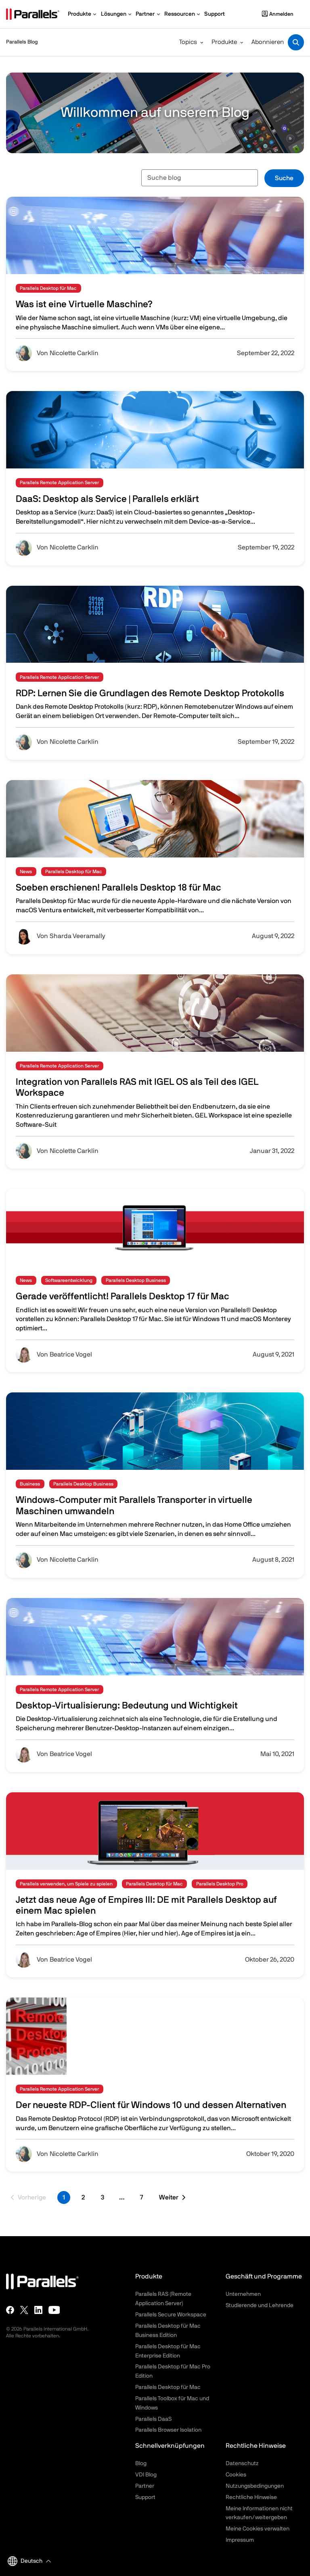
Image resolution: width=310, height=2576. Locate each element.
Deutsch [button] (25, 2561)
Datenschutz (242, 2463)
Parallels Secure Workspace (170, 2315)
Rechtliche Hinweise (251, 2497)
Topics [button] (188, 42)
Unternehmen (243, 2294)
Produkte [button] (224, 42)
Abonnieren (267, 42)
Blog (141, 2463)
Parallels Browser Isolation (168, 2430)
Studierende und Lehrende (259, 2305)
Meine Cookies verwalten (257, 2529)
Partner (144, 2486)
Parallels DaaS (153, 2419)
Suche (284, 178)
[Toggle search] (296, 42)
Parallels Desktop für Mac (168, 2387)
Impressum (240, 2540)
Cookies (236, 2475)
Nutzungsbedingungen (255, 2486)
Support (145, 2497)
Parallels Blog (22, 42)
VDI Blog (146, 2475)
